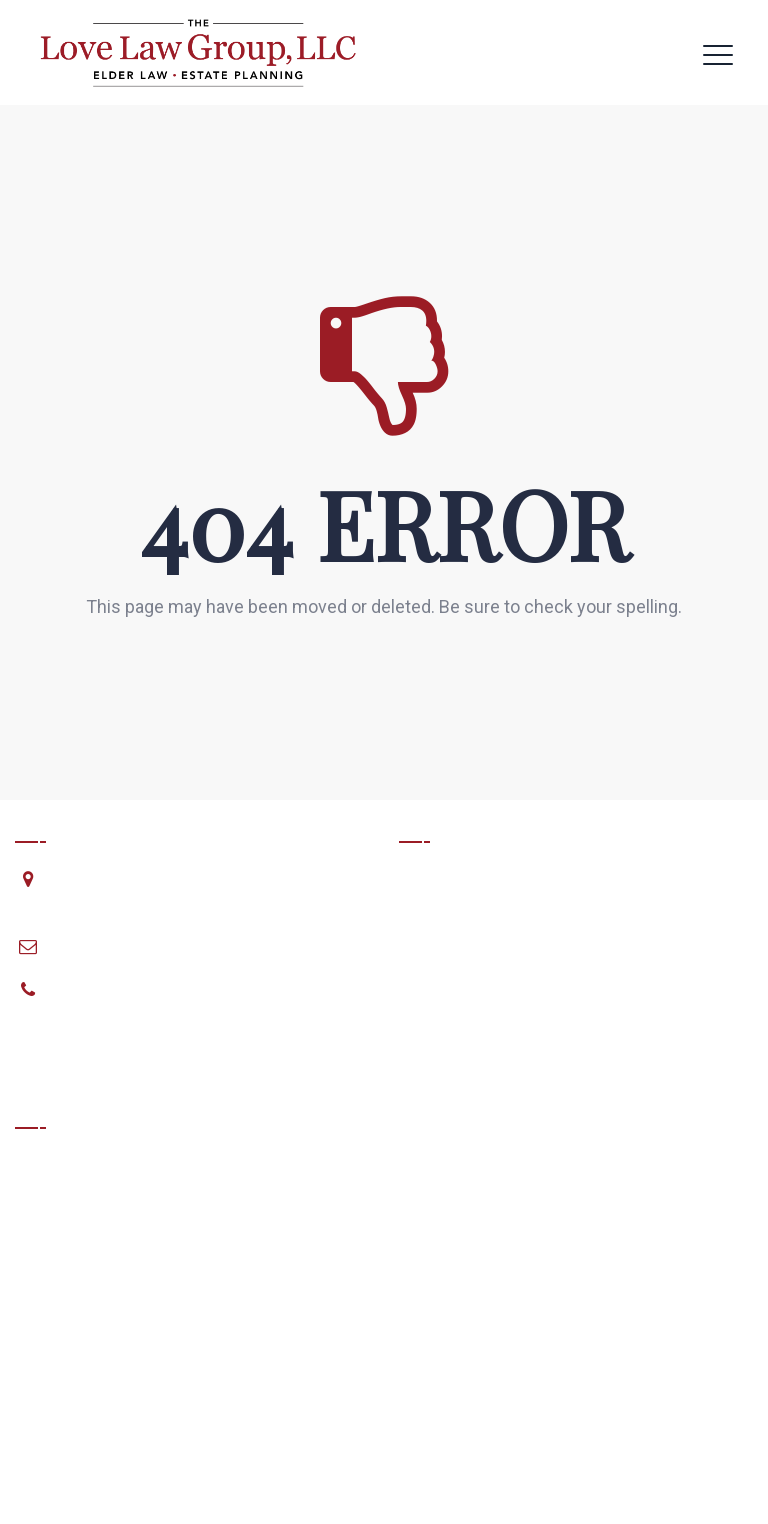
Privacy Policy (701, 1494)
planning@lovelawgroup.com (151, 945)
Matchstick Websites (673, 1468)
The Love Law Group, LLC (216, 1468)
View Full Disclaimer (86, 1401)
